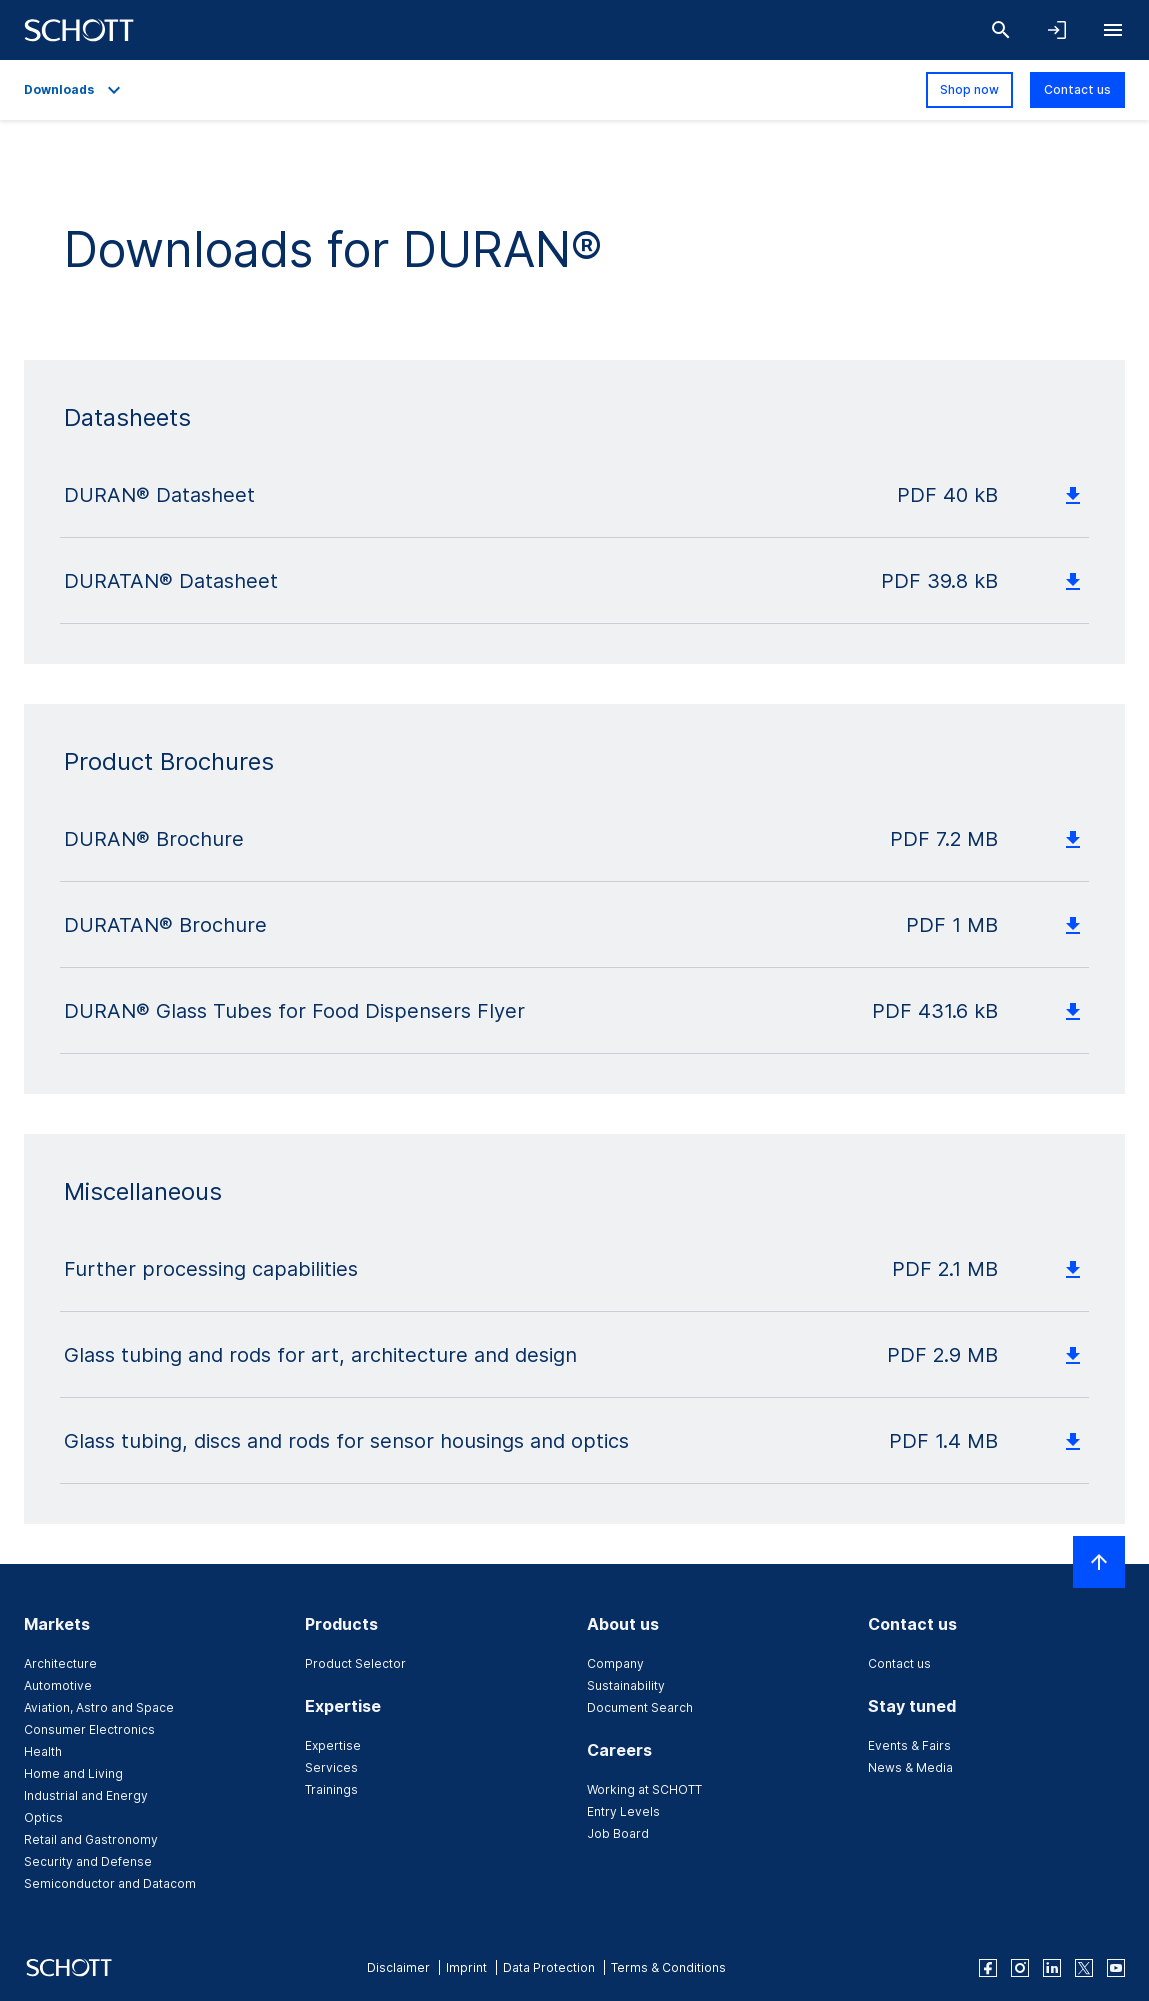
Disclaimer (398, 1967)
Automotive (58, 1685)
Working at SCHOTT (644, 1789)
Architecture (60, 1663)
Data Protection (549, 1967)
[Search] (1001, 30)
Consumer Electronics (89, 1729)
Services (331, 1767)
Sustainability (626, 1685)
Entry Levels (623, 1811)
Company (615, 1663)
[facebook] (988, 1968)
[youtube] (1116, 1968)
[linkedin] (1052, 1968)
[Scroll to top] (1099, 1562)
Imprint (466, 1967)
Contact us (1077, 89)
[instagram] (1020, 1968)
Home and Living (73, 1773)
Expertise (333, 1745)
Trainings (331, 1789)
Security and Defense (88, 1861)
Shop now (969, 89)
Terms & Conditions (668, 1967)
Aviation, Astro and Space (99, 1707)
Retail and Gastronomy (91, 1839)
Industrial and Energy (86, 1795)
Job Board (618, 1833)
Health (43, 1751)
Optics (43, 1817)
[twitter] (1084, 1968)
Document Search (640, 1707)
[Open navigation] (1113, 30)
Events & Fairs (909, 1745)
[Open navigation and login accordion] (1057, 30)
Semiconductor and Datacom (110, 1883)
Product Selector (355, 1663)
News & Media (910, 1767)
